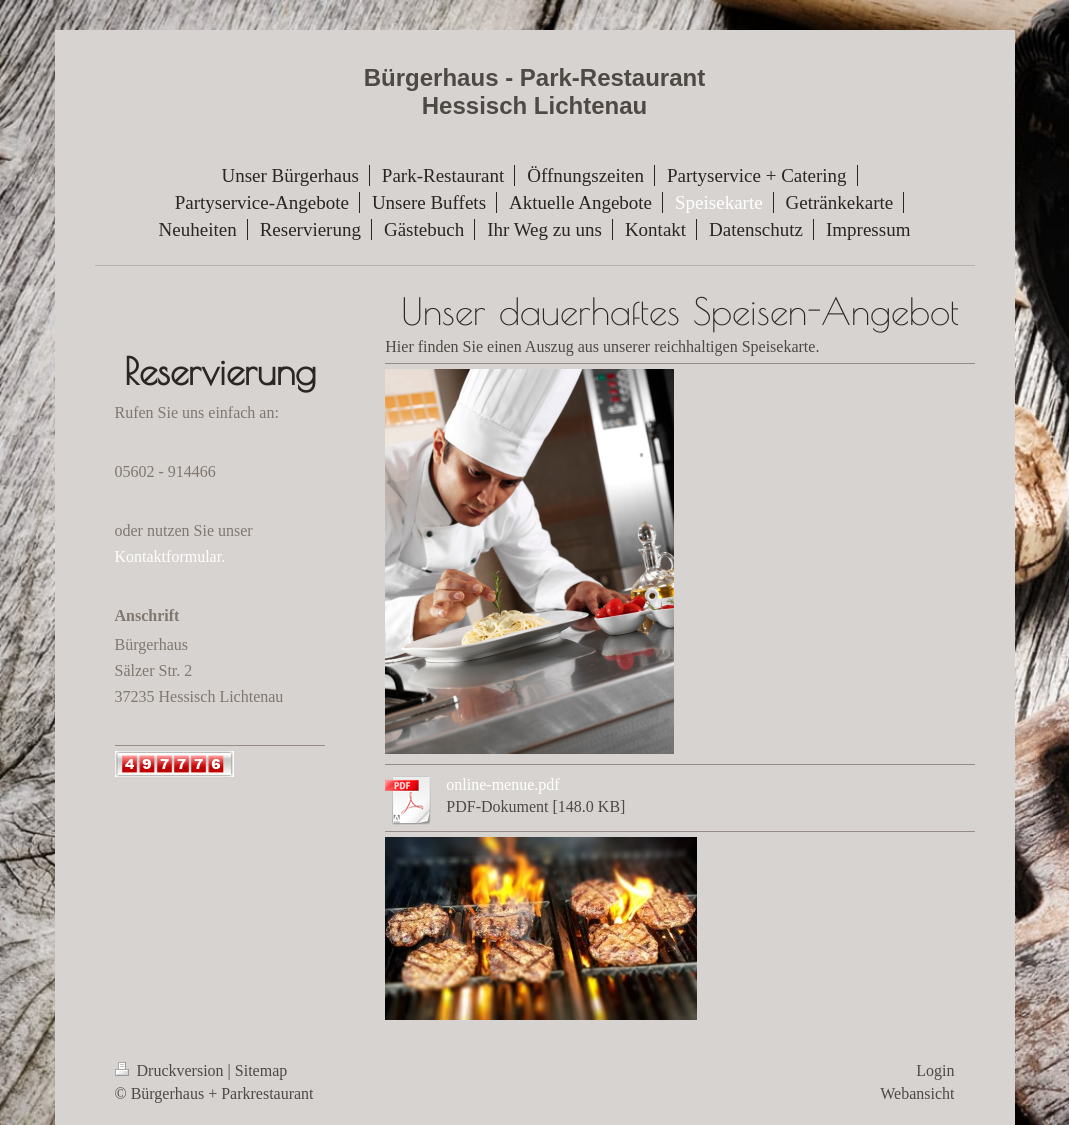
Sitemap (261, 1070)
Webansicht (917, 1093)
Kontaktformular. (170, 556)
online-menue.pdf (502, 784)
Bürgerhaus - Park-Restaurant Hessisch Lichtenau (534, 91)
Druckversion (171, 1070)
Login (935, 1070)
